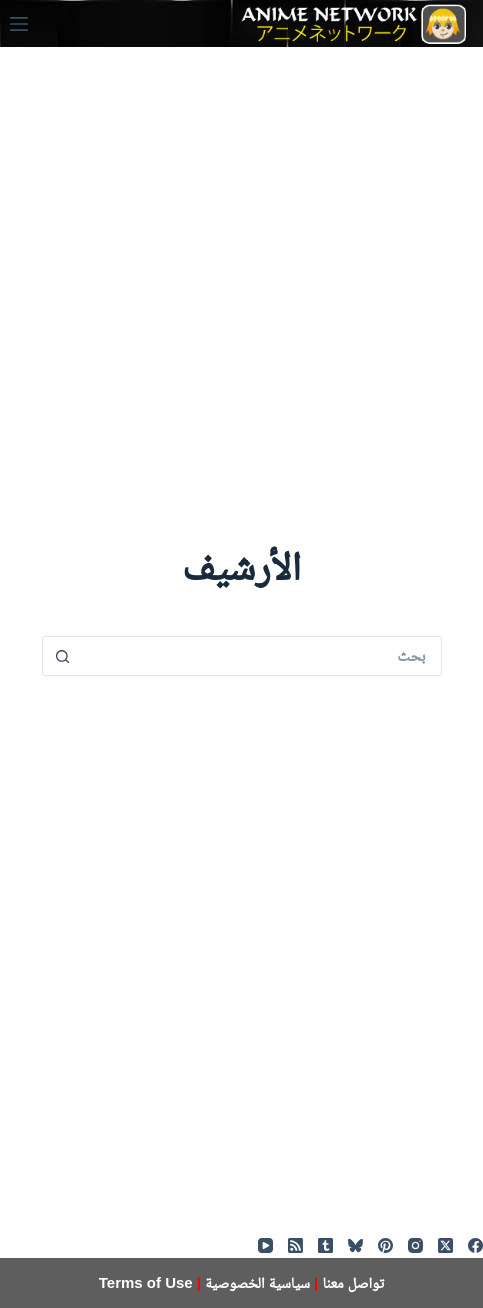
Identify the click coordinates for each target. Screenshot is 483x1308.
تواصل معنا (353, 1282)
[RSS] (295, 1245)
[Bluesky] (355, 1245)
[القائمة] (19, 24)
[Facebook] (475, 1245)
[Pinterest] (385, 1245)
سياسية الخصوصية (257, 1282)
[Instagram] (415, 1245)
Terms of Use (146, 1282)
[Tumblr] (325, 1245)
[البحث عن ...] (262, 656)
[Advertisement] (241, 288)
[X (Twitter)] (445, 1245)
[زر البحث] (62, 656)
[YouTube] (265, 1245)
